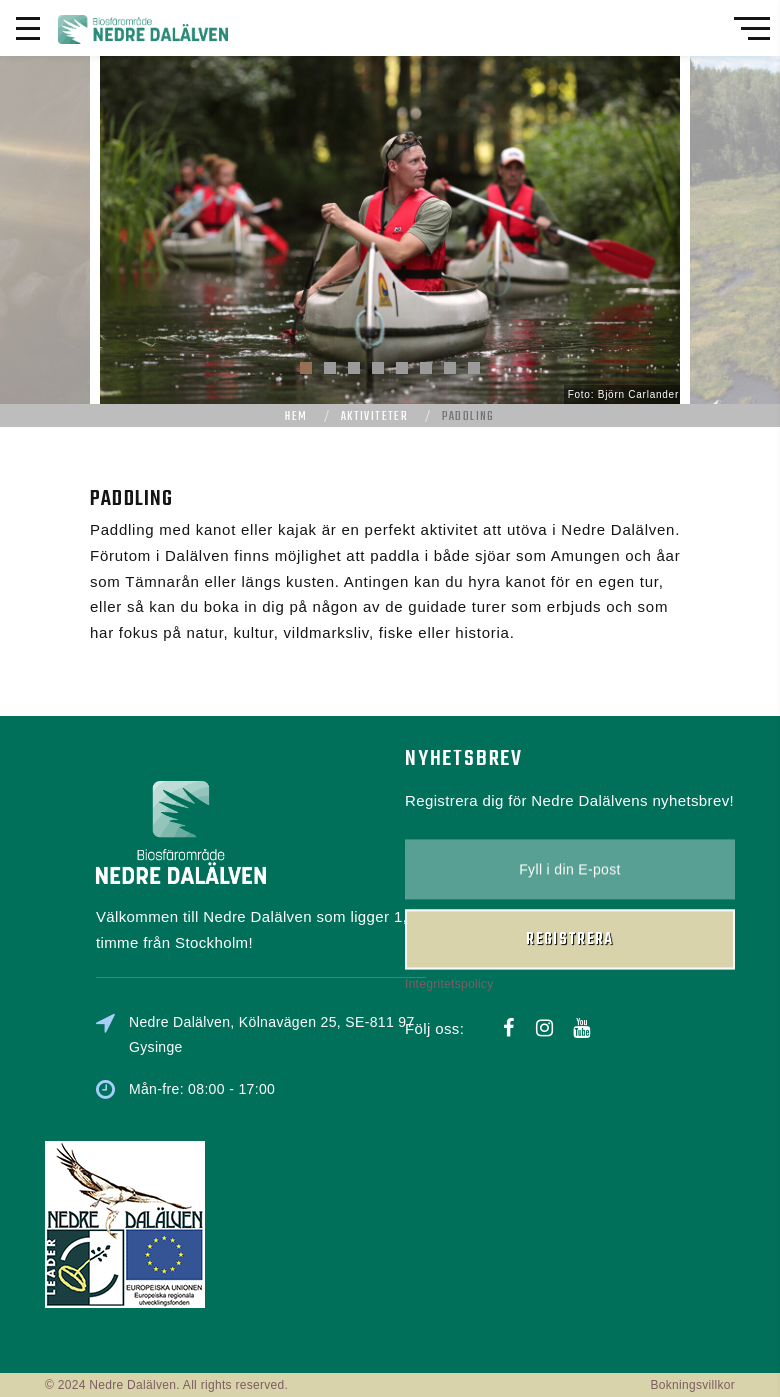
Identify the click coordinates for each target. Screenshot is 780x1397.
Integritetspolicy (449, 943)
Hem (296, 417)
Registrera (570, 898)
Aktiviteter (374, 417)
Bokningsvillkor (692, 1385)
